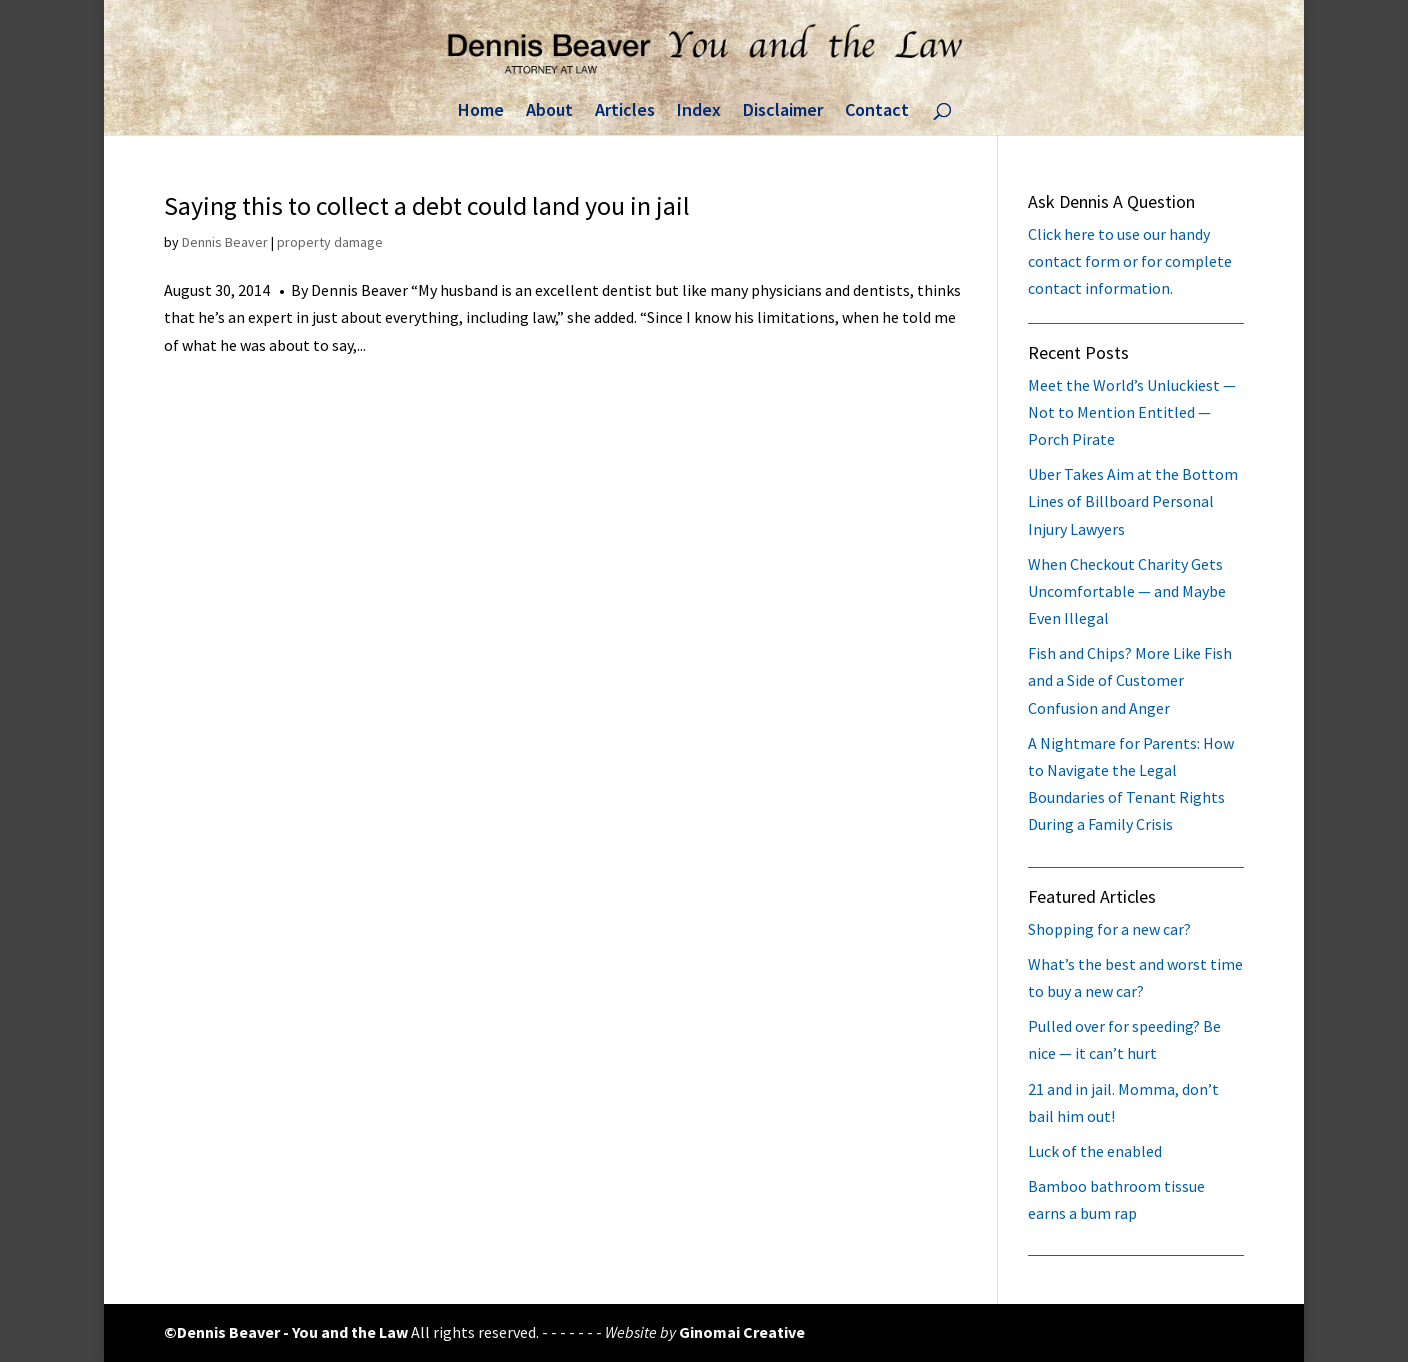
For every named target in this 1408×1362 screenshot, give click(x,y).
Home (481, 112)
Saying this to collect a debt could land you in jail (427, 205)
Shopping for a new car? (1109, 929)
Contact (877, 112)
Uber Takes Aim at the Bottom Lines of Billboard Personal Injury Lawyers (1133, 501)
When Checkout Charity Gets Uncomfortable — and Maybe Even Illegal (1127, 591)
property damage (330, 242)
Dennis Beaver (225, 242)
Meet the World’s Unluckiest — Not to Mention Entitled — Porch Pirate (1132, 412)
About (549, 112)
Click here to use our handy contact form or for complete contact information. (1130, 261)
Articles (625, 112)
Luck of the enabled (1095, 1151)
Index (699, 112)
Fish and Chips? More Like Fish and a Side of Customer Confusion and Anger (1130, 680)
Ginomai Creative (742, 1332)
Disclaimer (783, 112)
